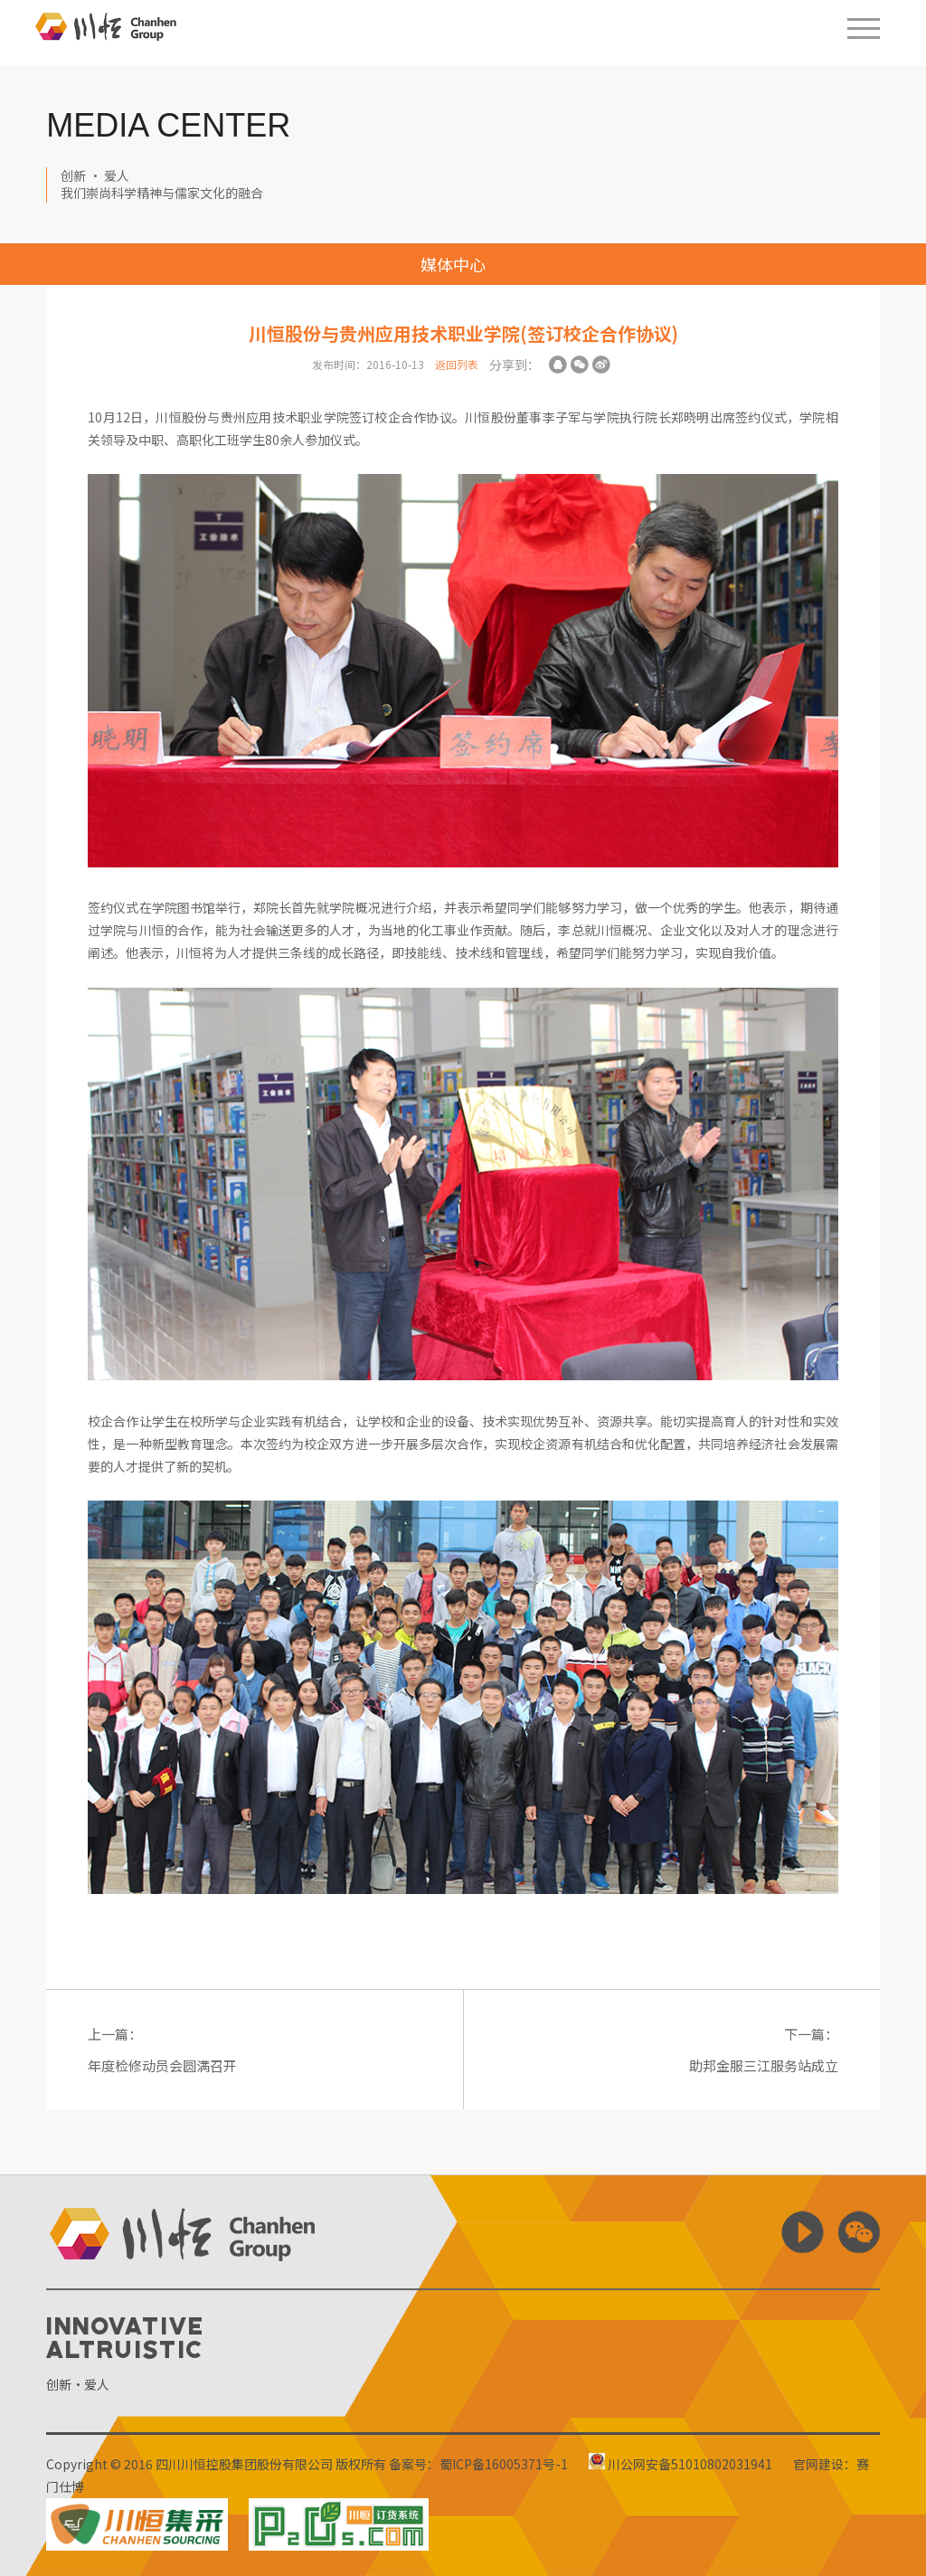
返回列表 (456, 364)
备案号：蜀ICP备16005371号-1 (478, 2464)
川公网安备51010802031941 (680, 2464)
